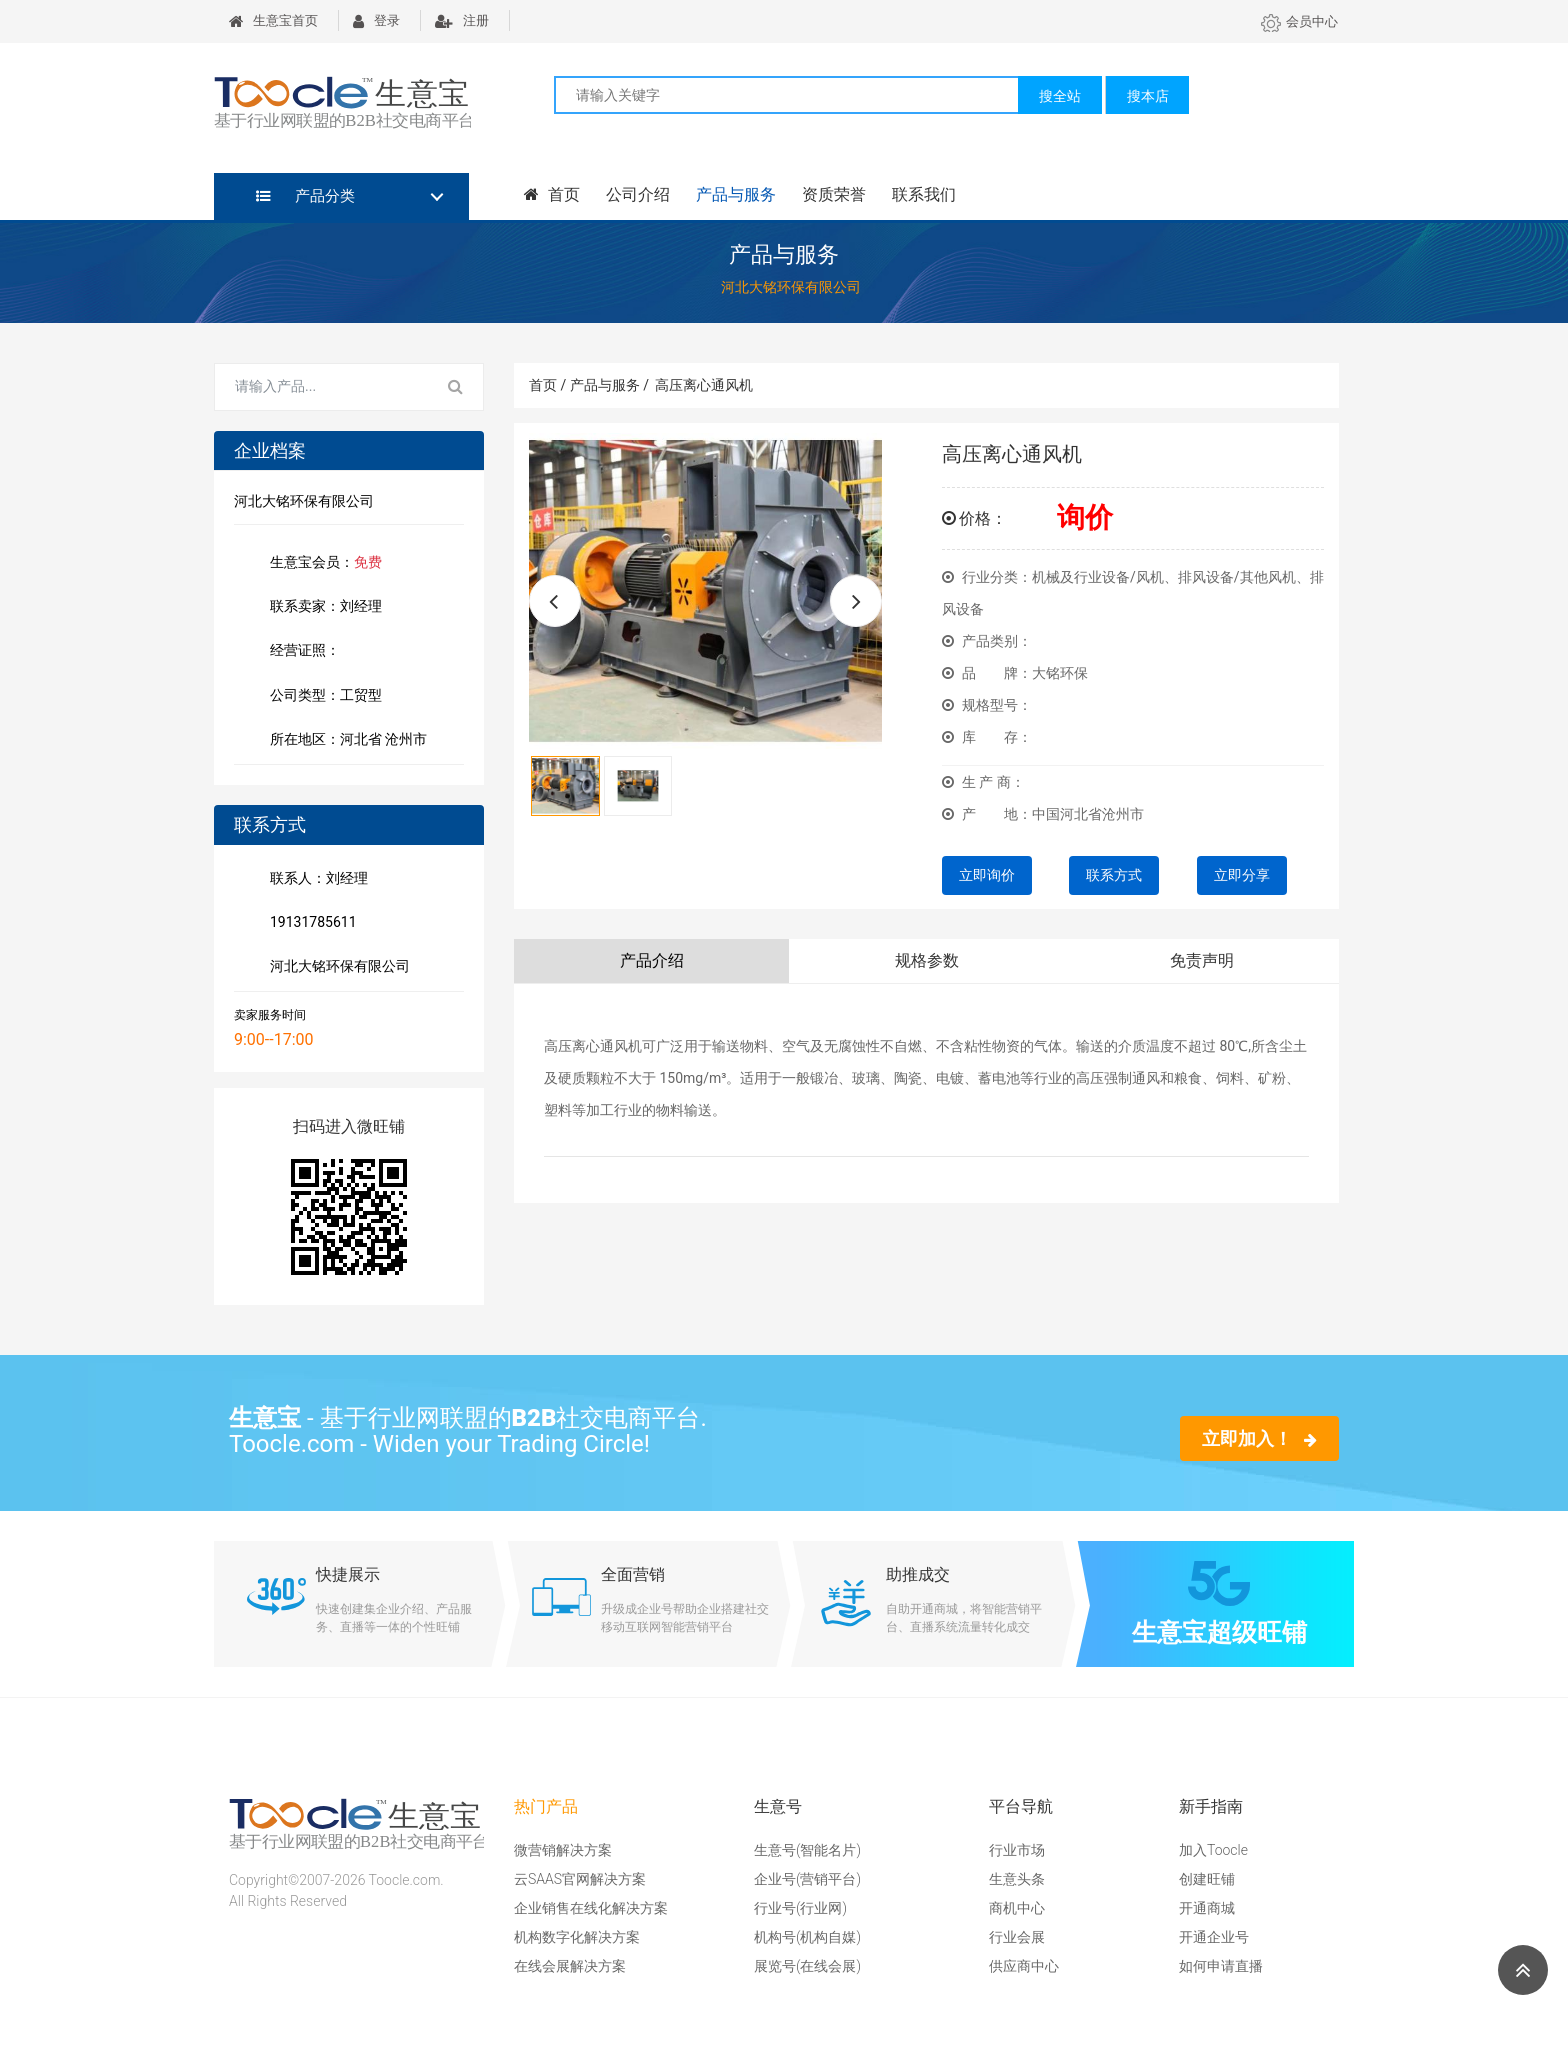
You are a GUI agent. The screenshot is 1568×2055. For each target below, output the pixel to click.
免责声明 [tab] (1202, 960)
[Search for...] (322, 387)
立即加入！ (1259, 1438)
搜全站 (1060, 96)
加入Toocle (1213, 1850)
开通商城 (1207, 1908)
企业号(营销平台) (807, 1879)
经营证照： (315, 651)
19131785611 (309, 924)
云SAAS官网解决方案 (580, 1879)
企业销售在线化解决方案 (591, 1908)
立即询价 (987, 875)
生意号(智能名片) (807, 1850)
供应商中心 (1024, 1966)
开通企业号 (1214, 1937)
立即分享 (1242, 875)
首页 (552, 194)
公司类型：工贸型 (322, 697)
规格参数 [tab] (927, 960)
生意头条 (1017, 1879)
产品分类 (305, 196)
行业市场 (1017, 1850)
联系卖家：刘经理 (322, 608)
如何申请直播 (1221, 1966)
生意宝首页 (273, 20)
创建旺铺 (1207, 1879)
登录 (376, 20)
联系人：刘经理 (315, 880)
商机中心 (1017, 1908)
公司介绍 (638, 194)
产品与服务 (736, 194)
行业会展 (1017, 1937)
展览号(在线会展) (807, 1966)
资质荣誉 (834, 194)
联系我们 (924, 194)
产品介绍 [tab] (652, 960)
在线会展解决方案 (570, 1966)
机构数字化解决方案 (577, 1937)
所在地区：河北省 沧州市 (344, 741)
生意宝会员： (322, 564)
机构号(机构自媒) (807, 1937)
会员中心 (1299, 21)
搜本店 (1148, 96)
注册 (462, 20)
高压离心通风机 (704, 385)
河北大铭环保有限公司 (336, 968)
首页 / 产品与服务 (589, 385)
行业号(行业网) (800, 1908)
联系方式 (1114, 875)
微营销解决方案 (563, 1850)
